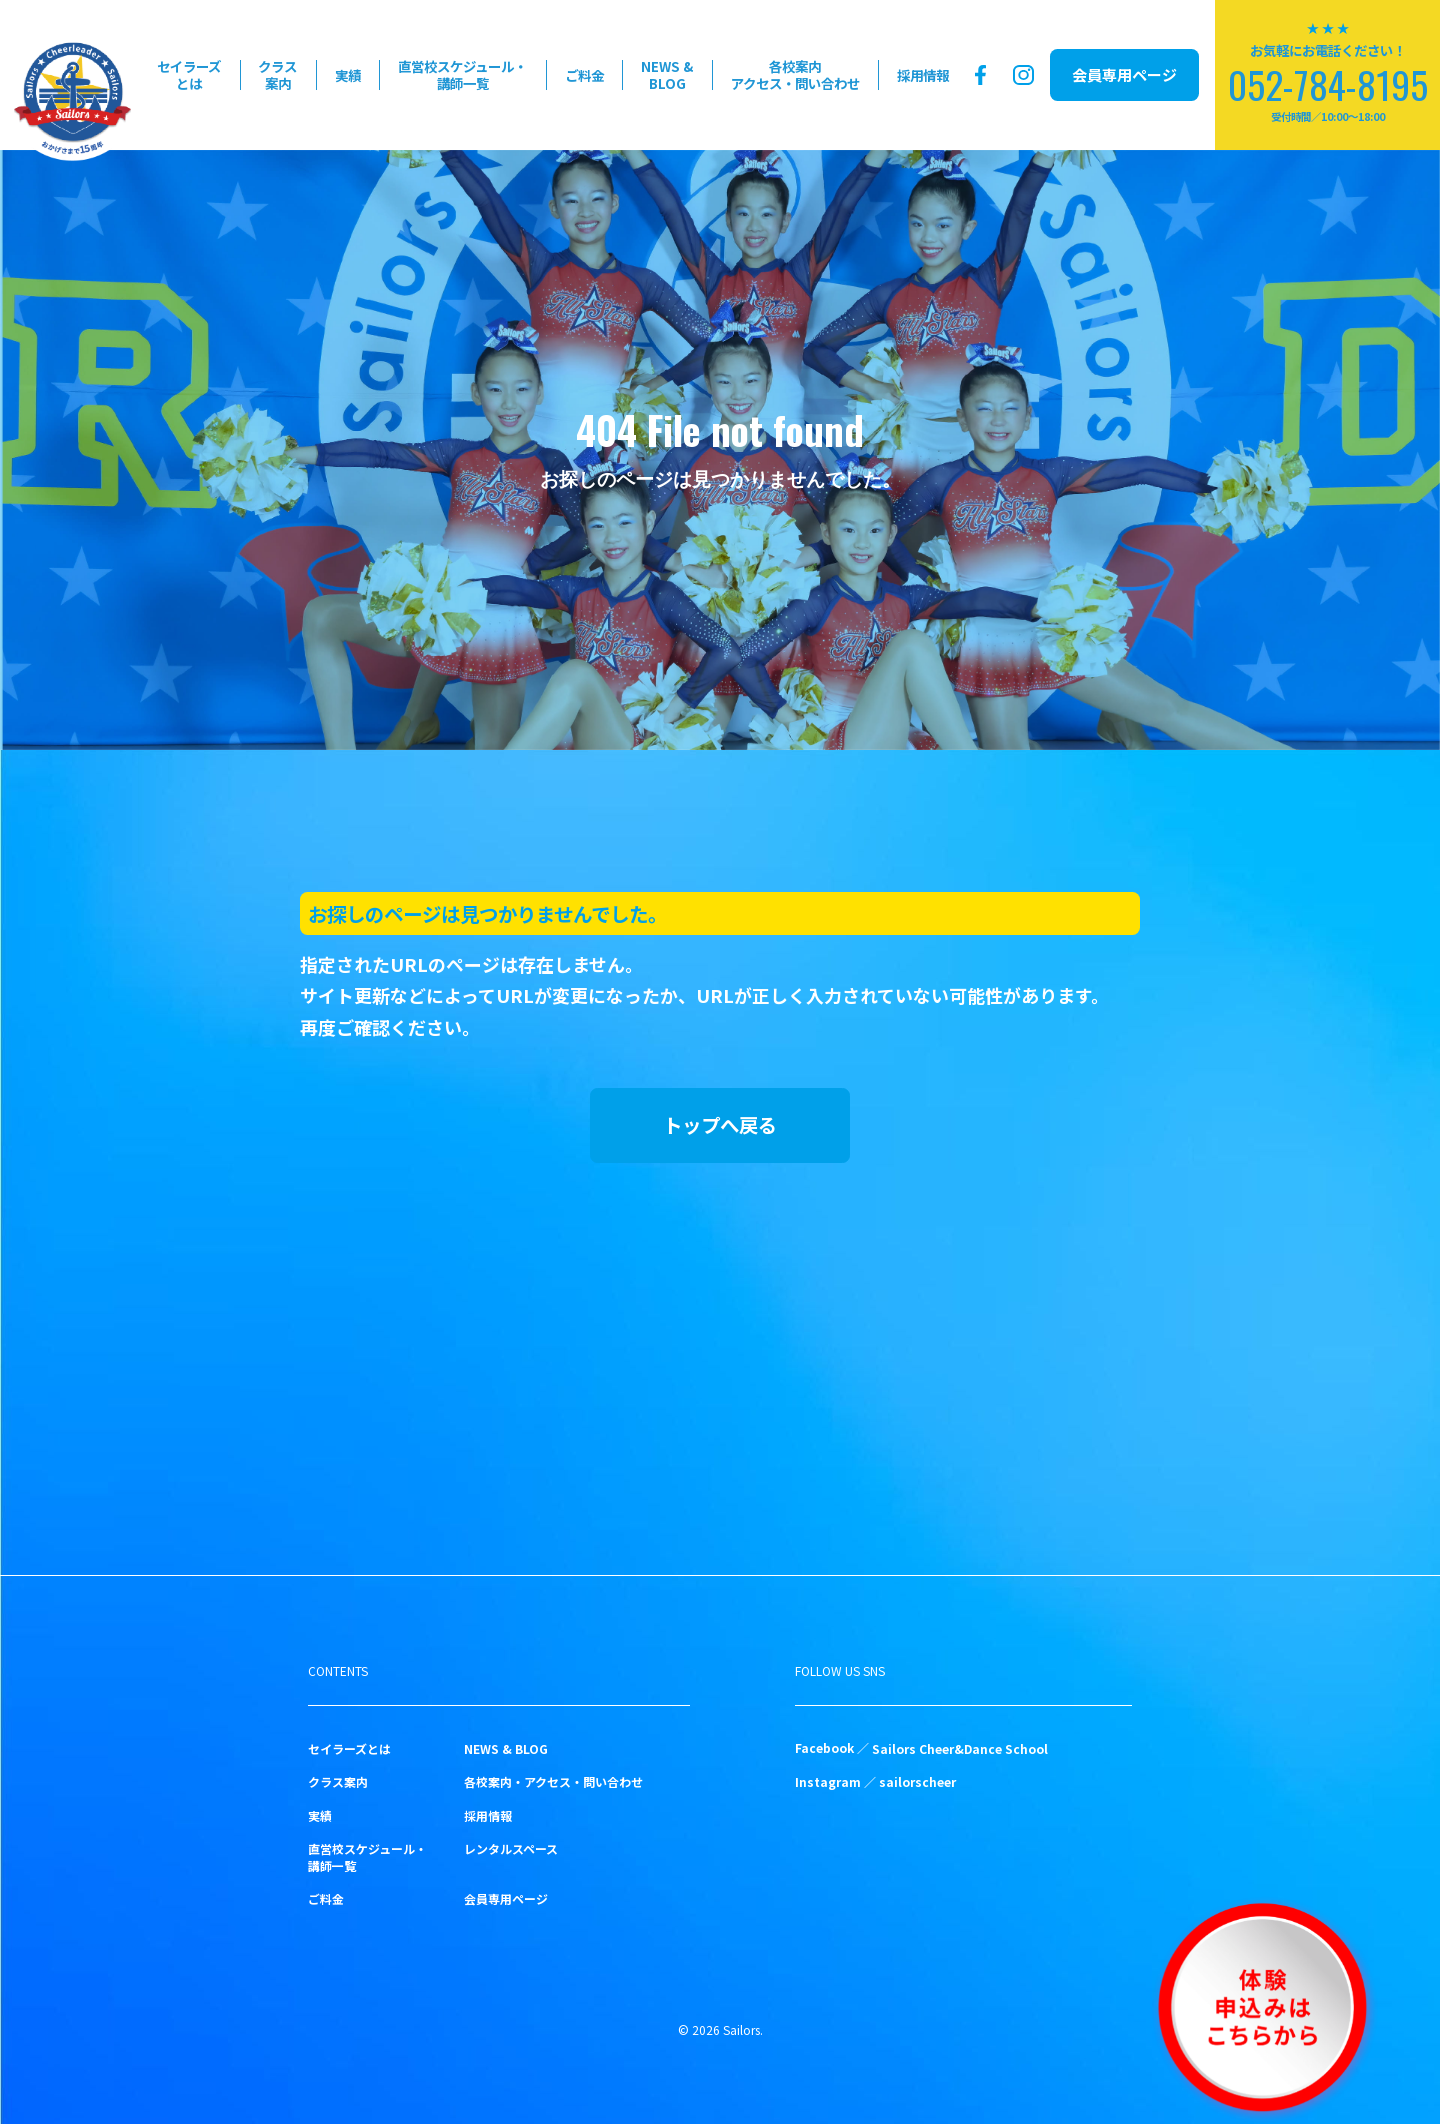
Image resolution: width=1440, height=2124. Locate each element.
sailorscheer (917, 1781)
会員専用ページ (1124, 74)
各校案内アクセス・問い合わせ (795, 74)
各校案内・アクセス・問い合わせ (553, 1781)
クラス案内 (277, 74)
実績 (348, 75)
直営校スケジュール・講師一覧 (462, 74)
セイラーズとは (189, 74)
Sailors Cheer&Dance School (960, 1748)
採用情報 (923, 75)
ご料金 (584, 75)
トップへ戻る (720, 1124)
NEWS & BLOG (667, 74)
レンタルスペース (511, 1848)
